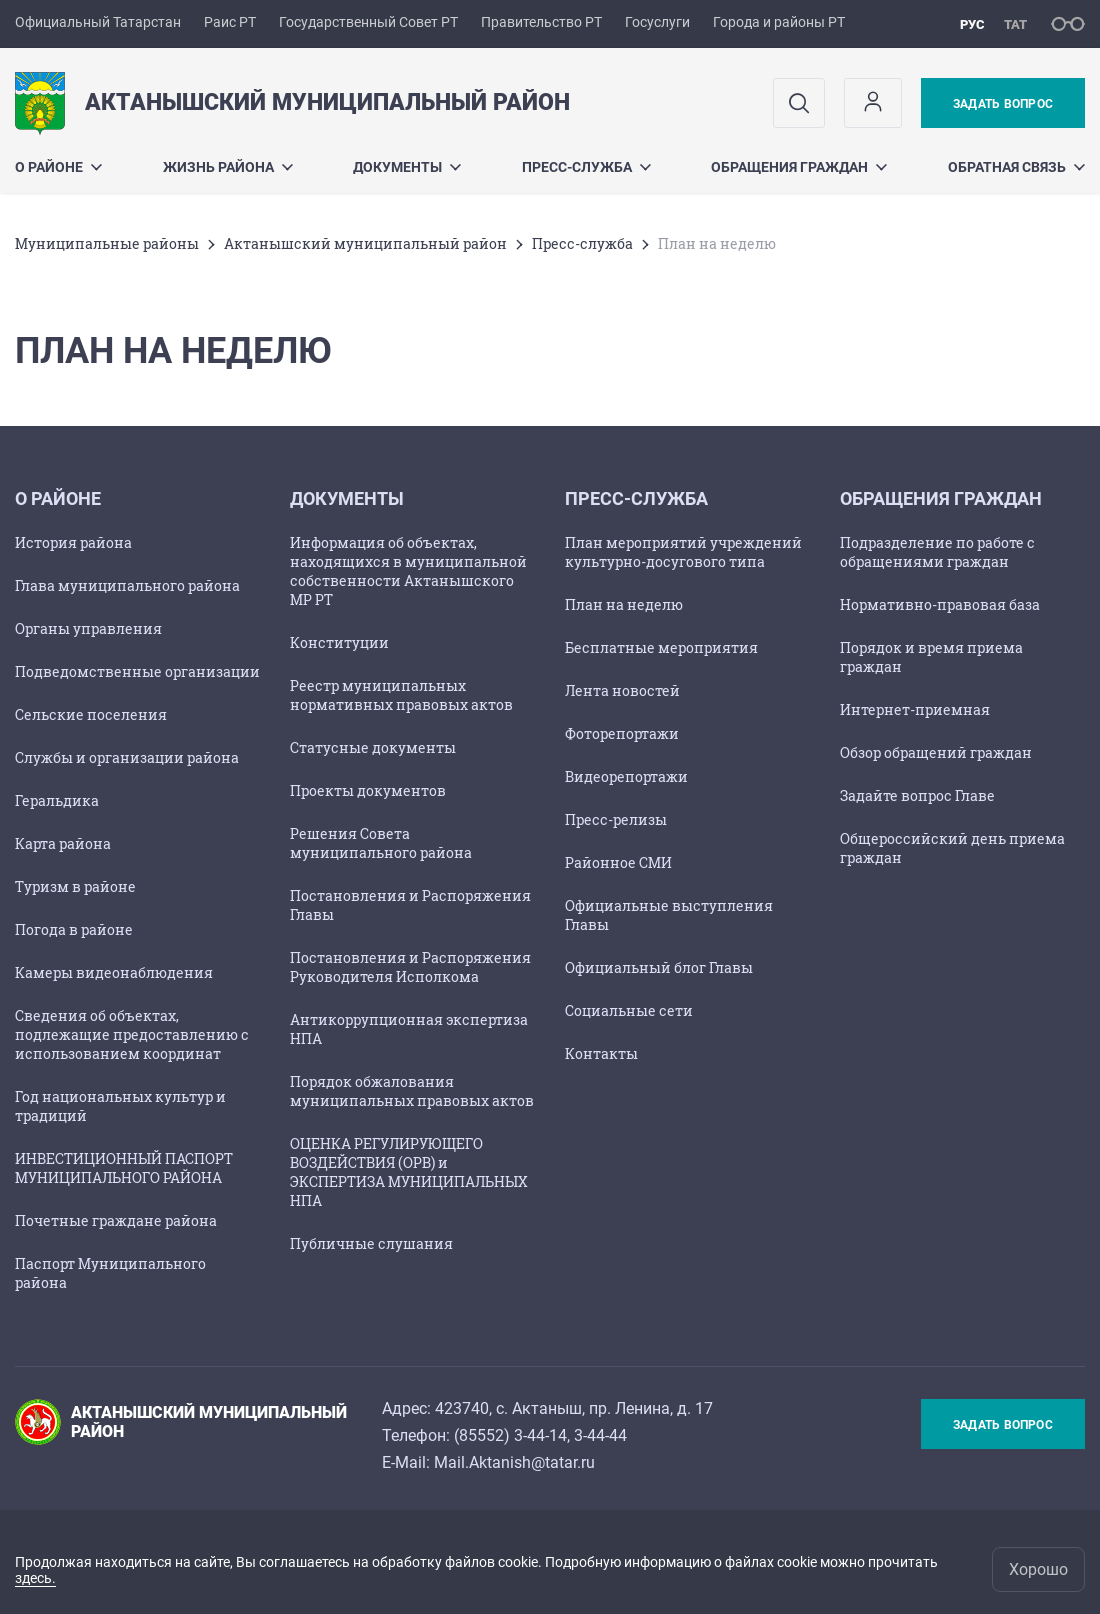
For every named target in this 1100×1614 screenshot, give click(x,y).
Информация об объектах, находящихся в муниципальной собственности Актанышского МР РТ (408, 571)
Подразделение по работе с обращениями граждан (937, 552)
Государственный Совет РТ (368, 22)
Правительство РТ (541, 22)
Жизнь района (228, 167)
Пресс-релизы (616, 819)
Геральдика (57, 800)
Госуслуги (657, 22)
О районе (58, 167)
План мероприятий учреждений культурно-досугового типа (683, 552)
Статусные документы (373, 747)
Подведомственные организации (137, 671)
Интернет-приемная (915, 709)
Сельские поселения (91, 714)
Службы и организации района (127, 757)
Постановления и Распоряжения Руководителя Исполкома (410, 967)
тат (1015, 24)
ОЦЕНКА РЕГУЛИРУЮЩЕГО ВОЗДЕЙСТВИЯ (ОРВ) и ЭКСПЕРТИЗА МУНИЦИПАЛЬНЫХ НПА (409, 1172)
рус (972, 24)
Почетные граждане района (116, 1220)
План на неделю (624, 604)
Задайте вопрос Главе (917, 795)
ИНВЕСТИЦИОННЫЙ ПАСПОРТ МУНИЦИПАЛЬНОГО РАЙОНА (124, 1168)
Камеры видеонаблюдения (114, 972)
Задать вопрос (1003, 104)
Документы (407, 167)
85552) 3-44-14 (513, 1435)
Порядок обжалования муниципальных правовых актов (412, 1091)
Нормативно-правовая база (940, 604)
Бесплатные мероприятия (661, 647)
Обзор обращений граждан (936, 752)
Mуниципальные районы (107, 243)
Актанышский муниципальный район (365, 243)
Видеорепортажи (626, 776)
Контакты (601, 1053)
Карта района (63, 843)
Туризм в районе (75, 886)
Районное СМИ (618, 862)
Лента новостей (622, 690)
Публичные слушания (371, 1243)
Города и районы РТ (779, 22)
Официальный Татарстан (98, 22)
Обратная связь (1016, 167)
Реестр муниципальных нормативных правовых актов (401, 695)
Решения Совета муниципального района (381, 843)
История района (73, 542)
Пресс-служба (586, 167)
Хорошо (1038, 1569)
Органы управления (88, 628)
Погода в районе (74, 929)
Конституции (339, 642)
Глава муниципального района (127, 585)
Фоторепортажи (622, 733)
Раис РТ (230, 22)
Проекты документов (368, 790)
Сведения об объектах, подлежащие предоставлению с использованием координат (132, 1034)
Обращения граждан (799, 167)
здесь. (35, 1578)
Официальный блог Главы (659, 967)
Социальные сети (629, 1010)
